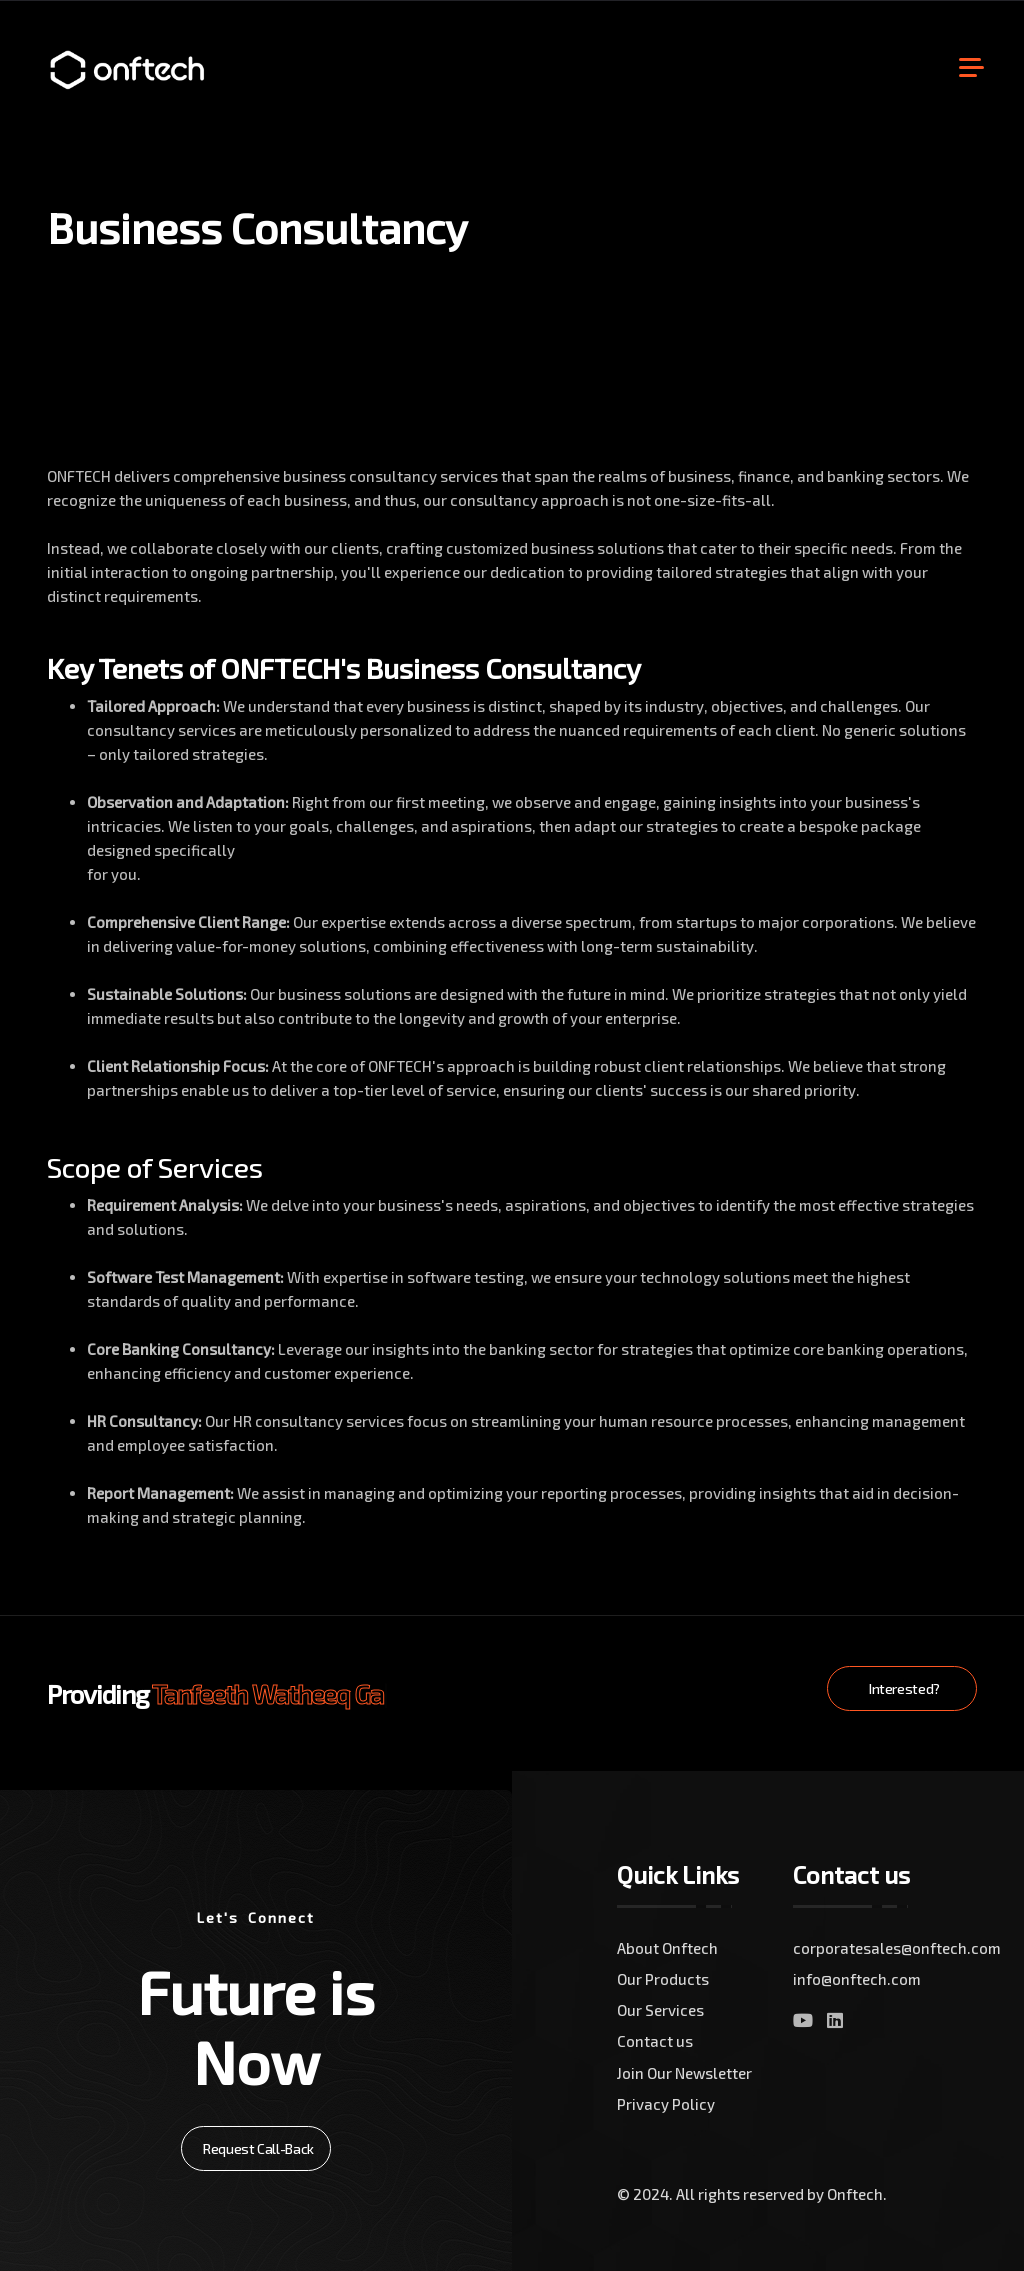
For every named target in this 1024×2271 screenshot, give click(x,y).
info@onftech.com (857, 1979)
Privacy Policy (666, 2104)
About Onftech (667, 1948)
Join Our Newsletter (684, 2073)
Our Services (660, 2010)
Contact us (655, 2041)
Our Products (663, 1979)
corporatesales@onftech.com (881, 1948)
